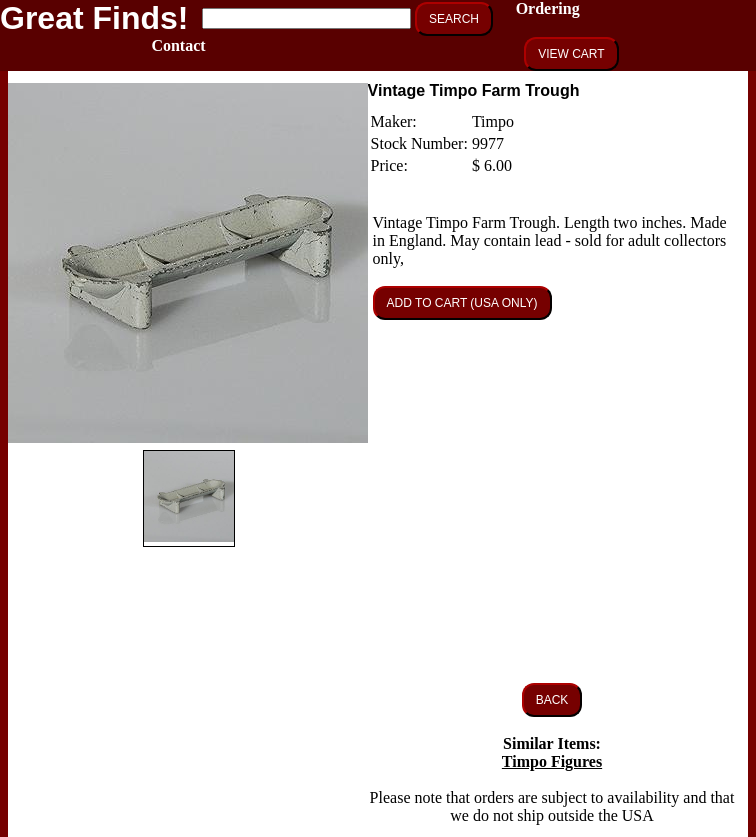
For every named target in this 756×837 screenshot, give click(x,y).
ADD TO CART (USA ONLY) (462, 303)
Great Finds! (94, 18)
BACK (552, 700)
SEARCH (454, 19)
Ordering (548, 8)
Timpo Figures (552, 761)
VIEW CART (571, 54)
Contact (178, 45)
